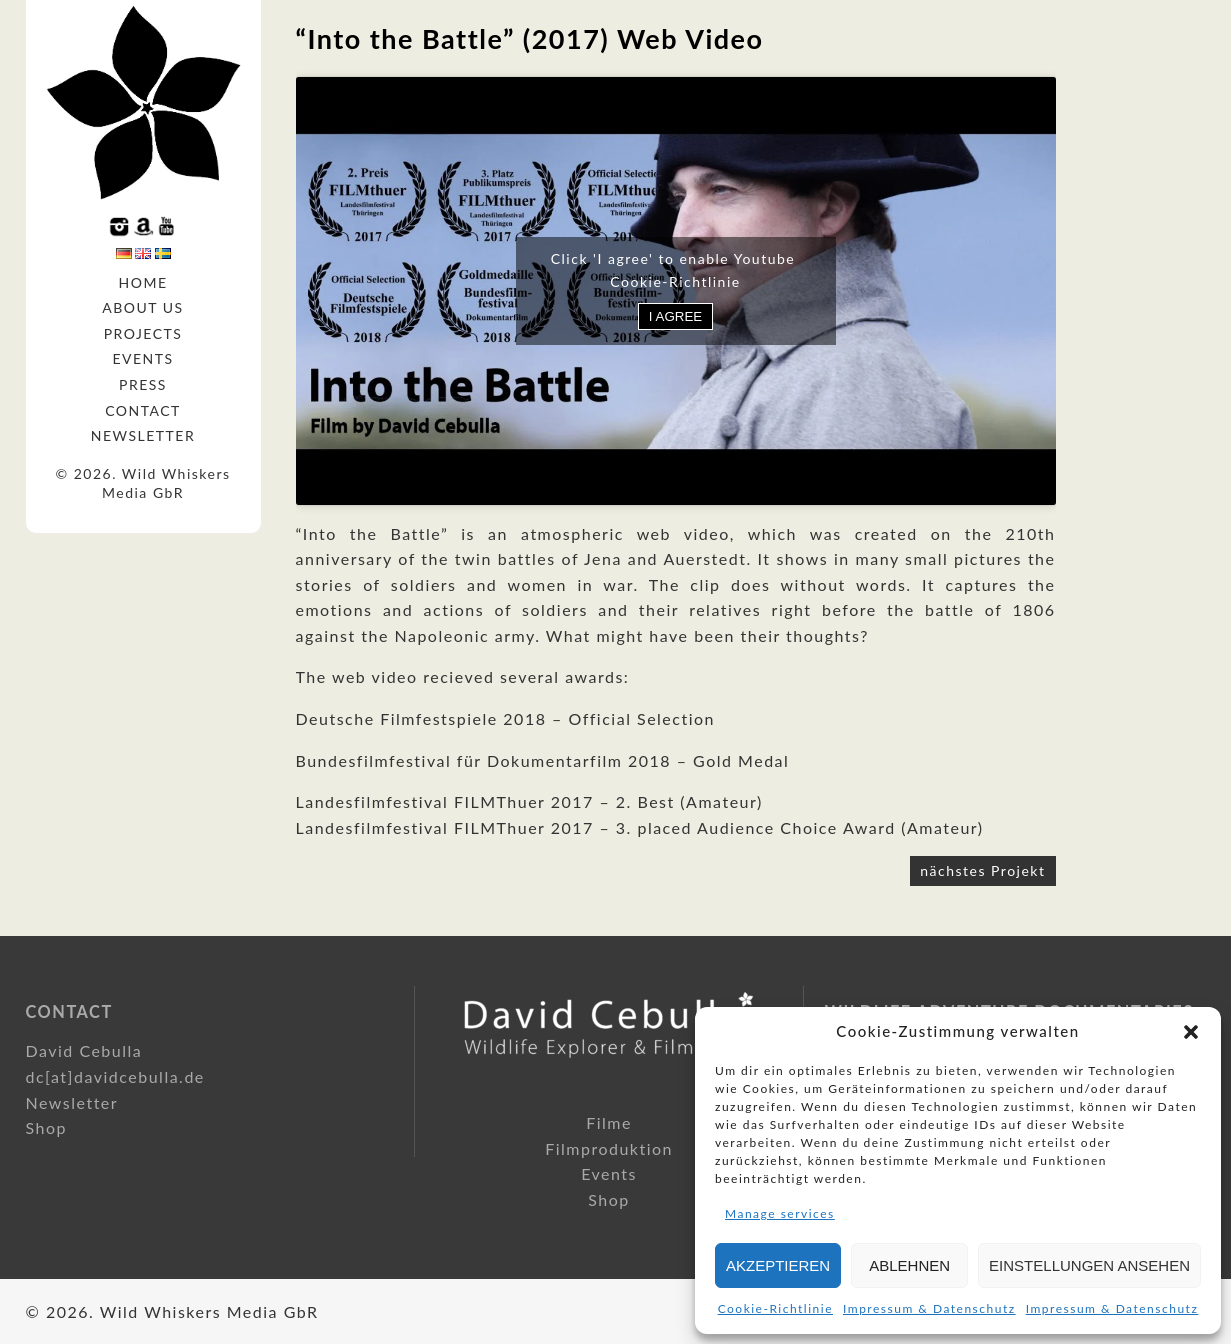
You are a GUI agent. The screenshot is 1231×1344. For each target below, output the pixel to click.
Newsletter (143, 435)
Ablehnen (909, 1265)
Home (143, 282)
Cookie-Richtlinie (775, 1308)
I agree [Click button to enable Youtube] (675, 316)
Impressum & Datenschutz (929, 1308)
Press (143, 384)
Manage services (780, 1213)
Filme (609, 1122)
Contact (143, 410)
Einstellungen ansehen (1089, 1265)
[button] (1191, 1032)
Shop (47, 1127)
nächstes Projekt (982, 870)
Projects (143, 333)
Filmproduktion (609, 1148)
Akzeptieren (778, 1265)
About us (142, 307)
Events (142, 358)
